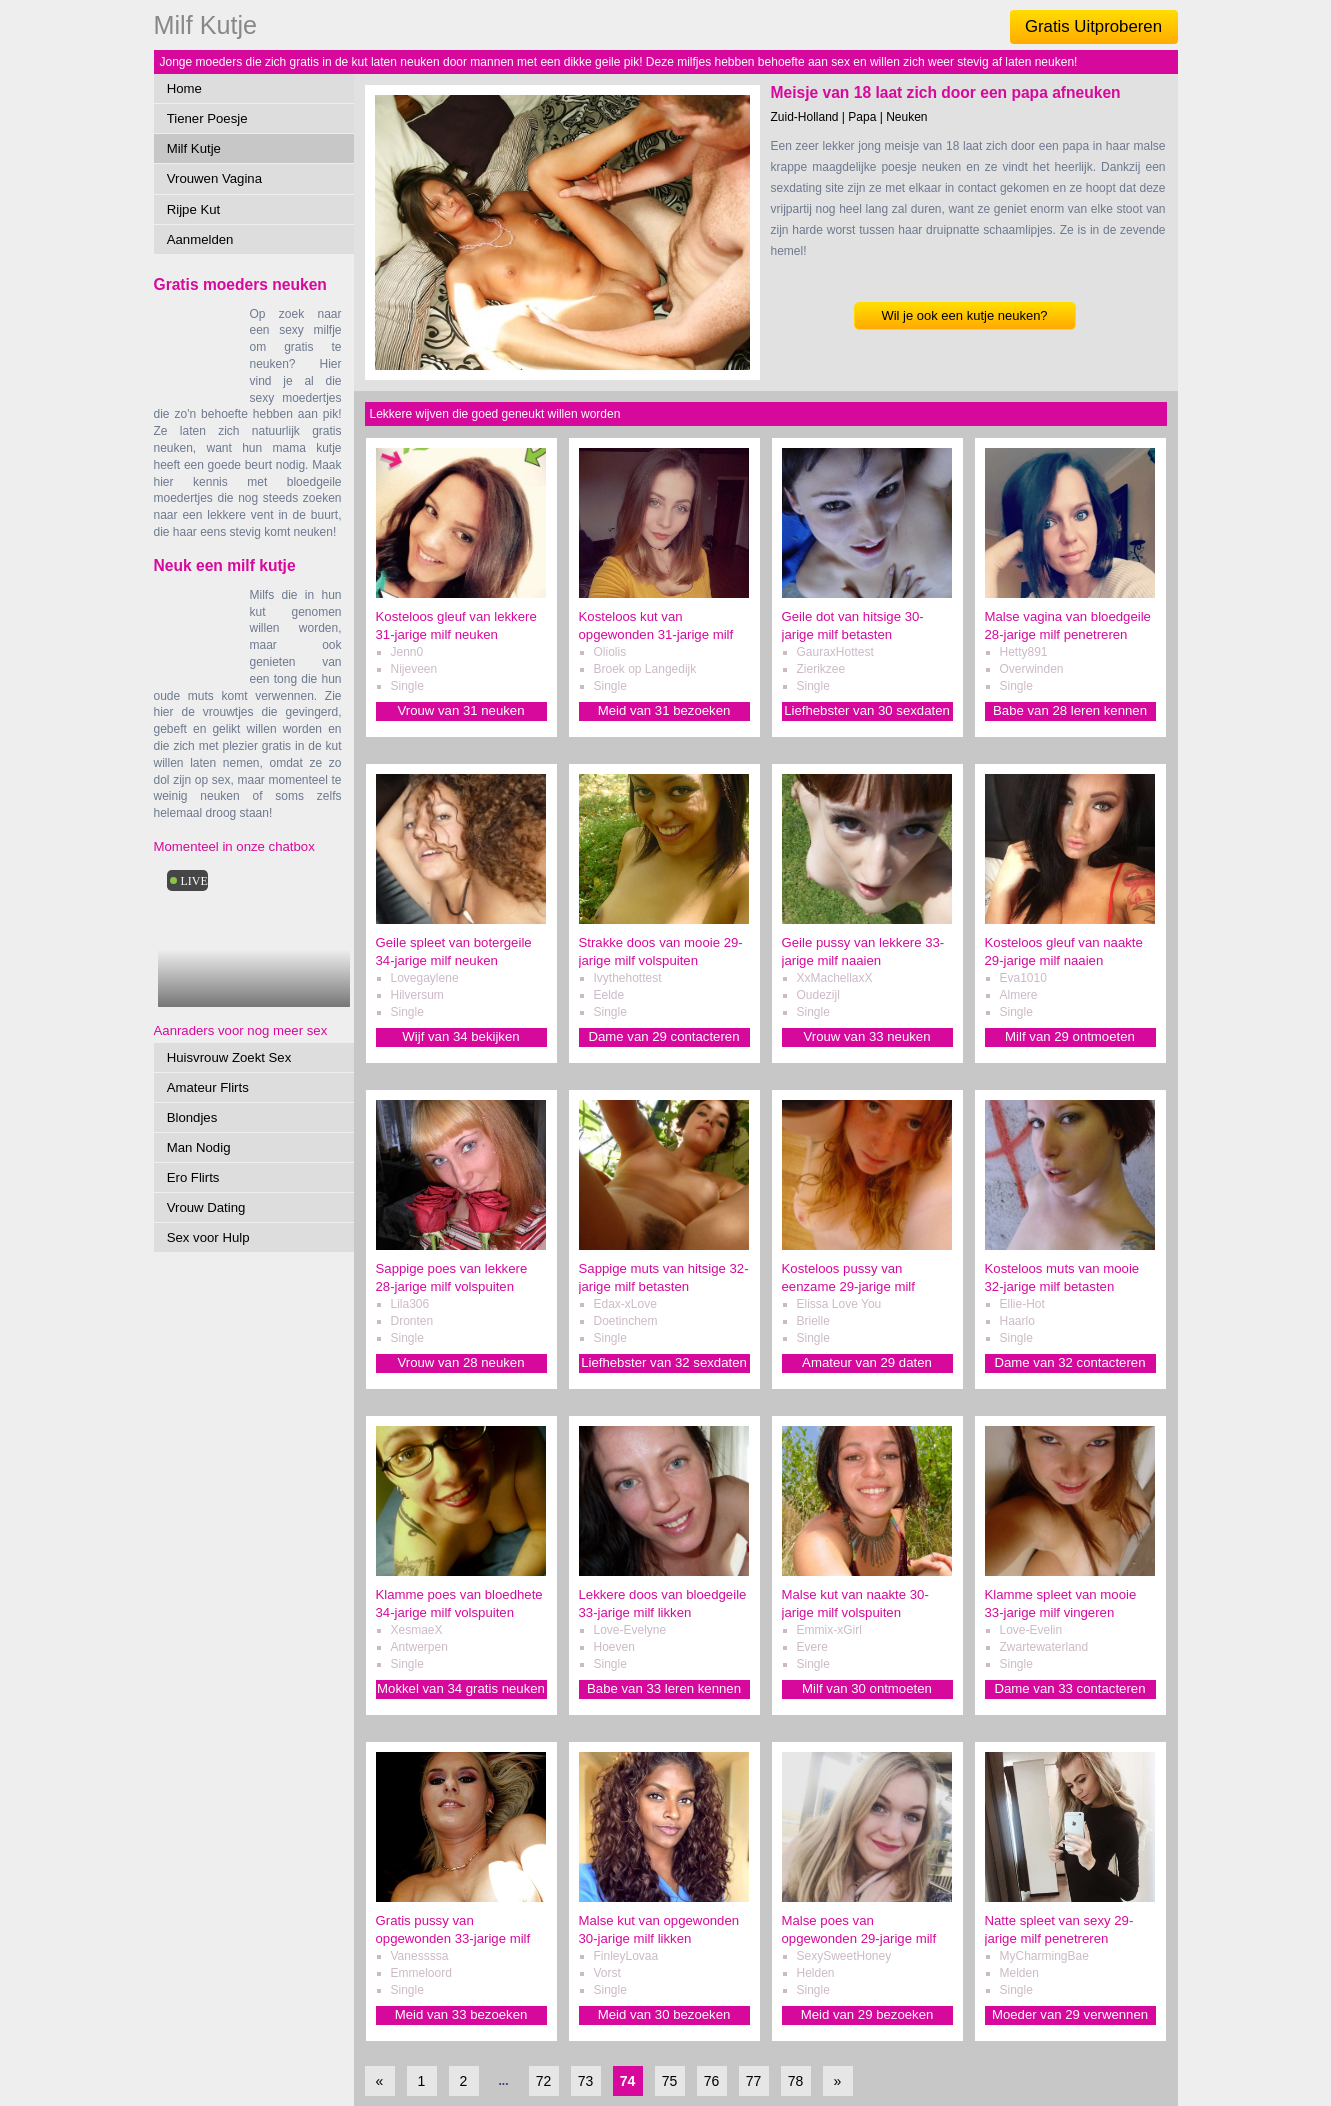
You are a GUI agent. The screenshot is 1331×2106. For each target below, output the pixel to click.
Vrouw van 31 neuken (460, 710)
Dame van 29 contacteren (663, 1036)
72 (544, 2081)
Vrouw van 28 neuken (460, 1362)
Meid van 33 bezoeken (461, 2014)
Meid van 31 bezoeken (664, 710)
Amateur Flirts (208, 1087)
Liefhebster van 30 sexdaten (867, 710)
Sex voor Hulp (208, 1237)
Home (184, 88)
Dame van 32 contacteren (1069, 1362)
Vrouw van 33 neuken (866, 1036)
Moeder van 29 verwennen (1070, 2014)
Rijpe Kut (194, 209)
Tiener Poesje (207, 118)
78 (796, 2081)
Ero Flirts (193, 1177)
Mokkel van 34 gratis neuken (461, 1688)
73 (586, 2081)
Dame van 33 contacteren (1069, 1688)
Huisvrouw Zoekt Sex (229, 1057)
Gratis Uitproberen (1093, 26)
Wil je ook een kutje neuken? (964, 315)
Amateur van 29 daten (867, 1362)
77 (754, 2081)
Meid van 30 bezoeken (664, 2014)
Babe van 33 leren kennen (664, 1688)
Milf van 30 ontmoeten (867, 1688)
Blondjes (192, 1117)
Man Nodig (199, 1147)
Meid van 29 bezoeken (867, 2014)
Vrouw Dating (206, 1207)
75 (670, 2081)
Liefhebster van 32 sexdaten (664, 1362)
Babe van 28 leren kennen (1070, 710)
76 (712, 2081)
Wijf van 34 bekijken (460, 1036)
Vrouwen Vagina (214, 178)
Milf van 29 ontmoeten (1070, 1036)
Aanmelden (200, 239)
